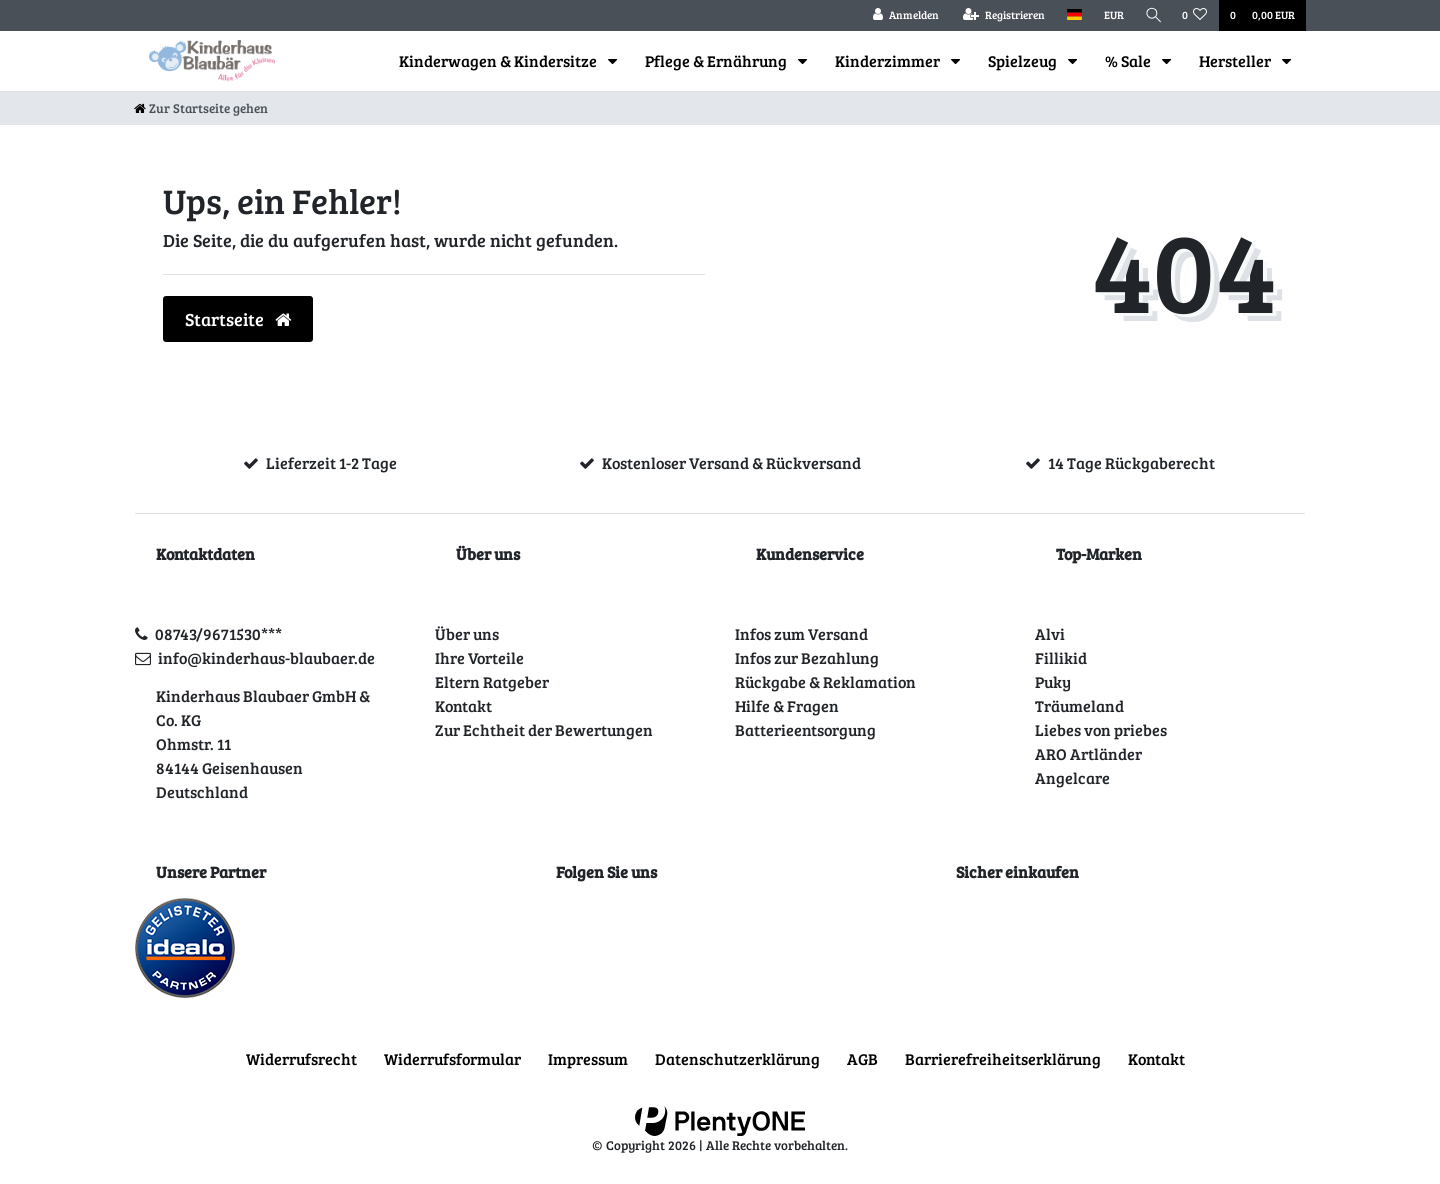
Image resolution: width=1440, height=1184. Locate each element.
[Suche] (1151, 15)
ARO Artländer (1088, 753)
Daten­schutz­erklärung (737, 1058)
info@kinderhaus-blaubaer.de (266, 657)
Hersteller (1236, 60)
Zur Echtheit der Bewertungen (544, 729)
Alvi (1050, 633)
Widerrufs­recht (301, 1058)
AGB (862, 1058)
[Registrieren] (999, 15)
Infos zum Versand (801, 633)
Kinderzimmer (889, 60)
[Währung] (1109, 15)
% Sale (1129, 60)
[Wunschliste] (1195, 15)
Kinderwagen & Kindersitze (499, 60)
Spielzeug (1024, 60)
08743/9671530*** (218, 633)
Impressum (588, 1058)
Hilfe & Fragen (787, 705)
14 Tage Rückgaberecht (1131, 462)
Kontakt (463, 705)
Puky (1053, 681)
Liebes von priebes (1101, 729)
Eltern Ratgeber (492, 681)
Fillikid (1061, 657)
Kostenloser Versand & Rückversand (731, 462)
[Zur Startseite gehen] (201, 108)
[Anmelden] (901, 15)
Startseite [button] (238, 319)
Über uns (467, 633)
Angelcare (1072, 777)
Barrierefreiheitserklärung (1003, 1058)
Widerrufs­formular (452, 1058)
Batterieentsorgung (805, 729)
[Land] (1069, 15)
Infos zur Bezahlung (807, 657)
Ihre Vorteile (479, 657)
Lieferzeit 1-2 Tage (331, 462)
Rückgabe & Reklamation (825, 681)
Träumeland (1079, 705)
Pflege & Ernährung (717, 60)
